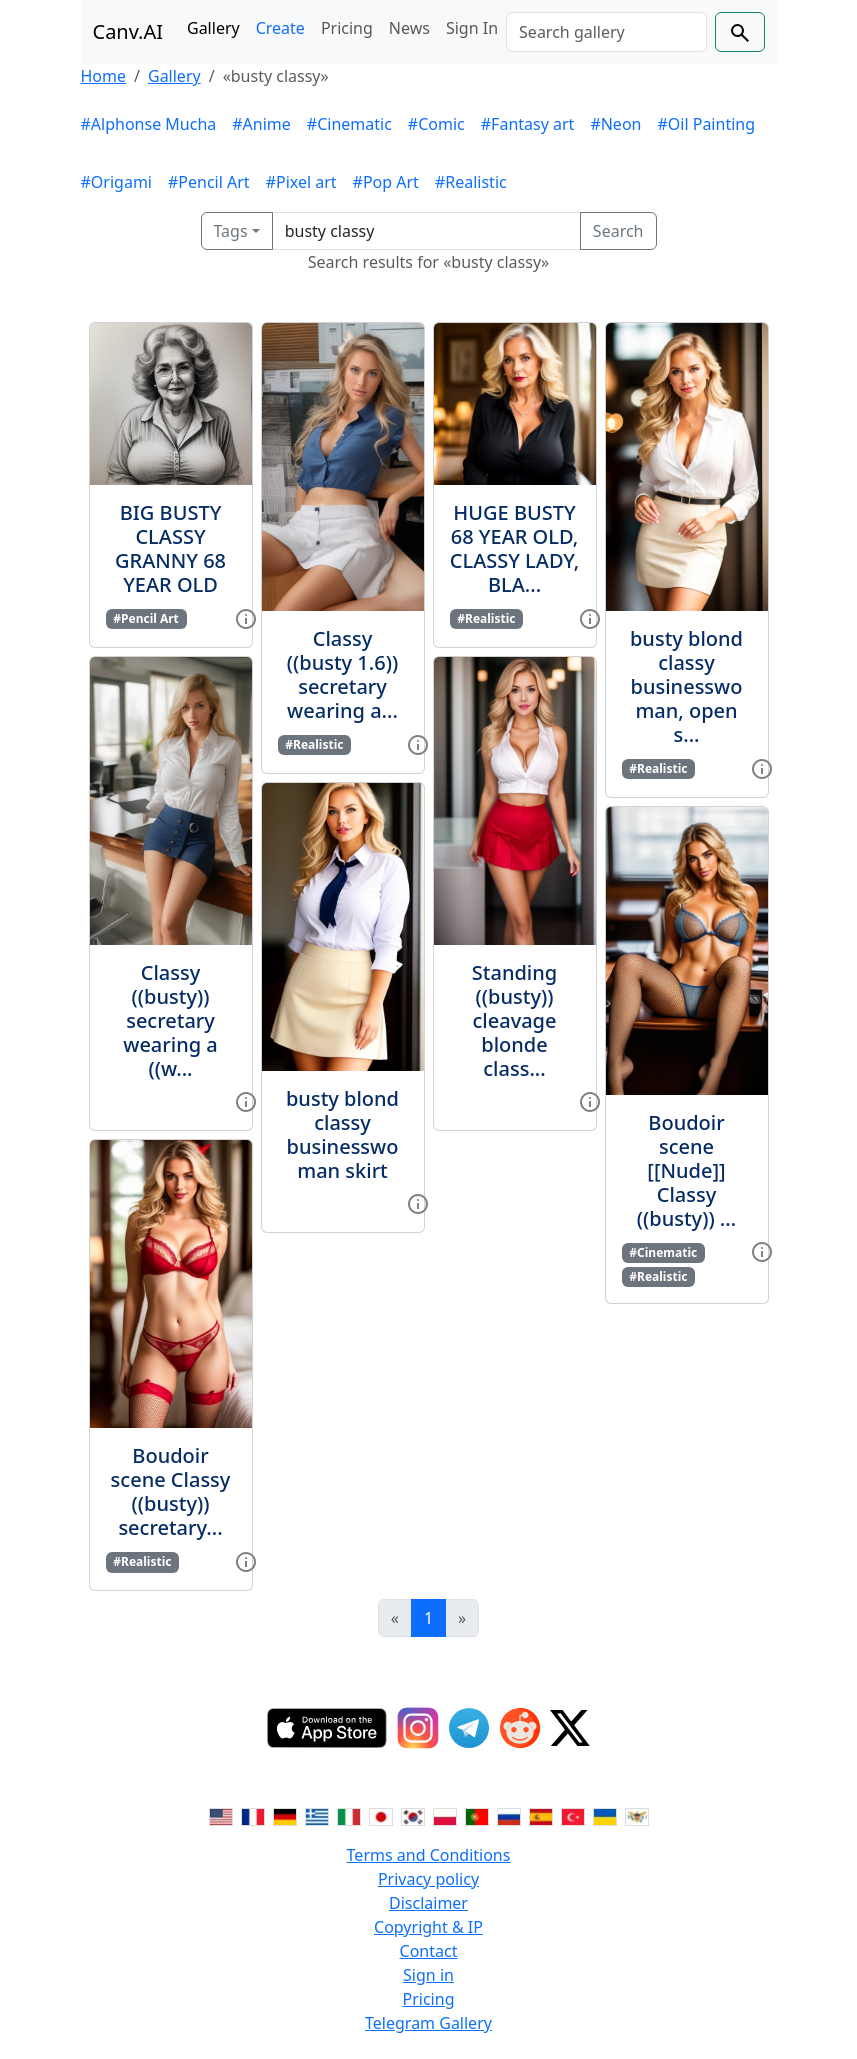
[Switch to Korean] (413, 1815)
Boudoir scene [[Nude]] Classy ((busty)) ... (686, 1170)
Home (104, 76)
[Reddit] (520, 1728)
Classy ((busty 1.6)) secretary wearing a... (342, 674)
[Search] (606, 32)
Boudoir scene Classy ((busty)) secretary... (171, 1491)
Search (618, 231)
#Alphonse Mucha (149, 124)
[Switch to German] (285, 1815)
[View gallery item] (246, 617)
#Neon (615, 124)
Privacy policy (428, 1879)
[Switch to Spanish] (541, 1815)
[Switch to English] (221, 1815)
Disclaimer (428, 1903)
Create (280, 28)
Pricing (347, 28)
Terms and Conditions (429, 1855)
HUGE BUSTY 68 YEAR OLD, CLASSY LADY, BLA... (515, 548)
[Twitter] (570, 1728)
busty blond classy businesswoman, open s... (686, 686)
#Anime (261, 124)
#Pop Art (386, 182)
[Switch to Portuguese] (477, 1815)
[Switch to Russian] (509, 1815)
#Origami (116, 182)
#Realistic (471, 182)
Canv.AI (128, 31)
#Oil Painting (706, 124)
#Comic (436, 124)
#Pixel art (301, 182)
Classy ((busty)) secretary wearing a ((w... (170, 1020)
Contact (429, 1951)
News (409, 28)
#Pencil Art (209, 182)
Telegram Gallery (428, 2023)
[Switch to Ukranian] (605, 1815)
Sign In (472, 28)
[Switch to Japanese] (381, 1815)
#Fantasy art (528, 124)
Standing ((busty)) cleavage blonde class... (514, 1020)
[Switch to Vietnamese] (637, 1815)
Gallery (213, 28)
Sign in (428, 1975)
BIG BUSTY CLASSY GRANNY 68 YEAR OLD (170, 548)
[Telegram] (469, 1728)
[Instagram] (418, 1728)
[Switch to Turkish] (573, 1815)
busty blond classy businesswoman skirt (342, 1134)
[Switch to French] (253, 1815)
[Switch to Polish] (445, 1815)
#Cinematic (349, 124)
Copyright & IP (428, 1927)
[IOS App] (327, 1728)
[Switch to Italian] (349, 1815)
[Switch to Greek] (317, 1815)
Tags (231, 231)
